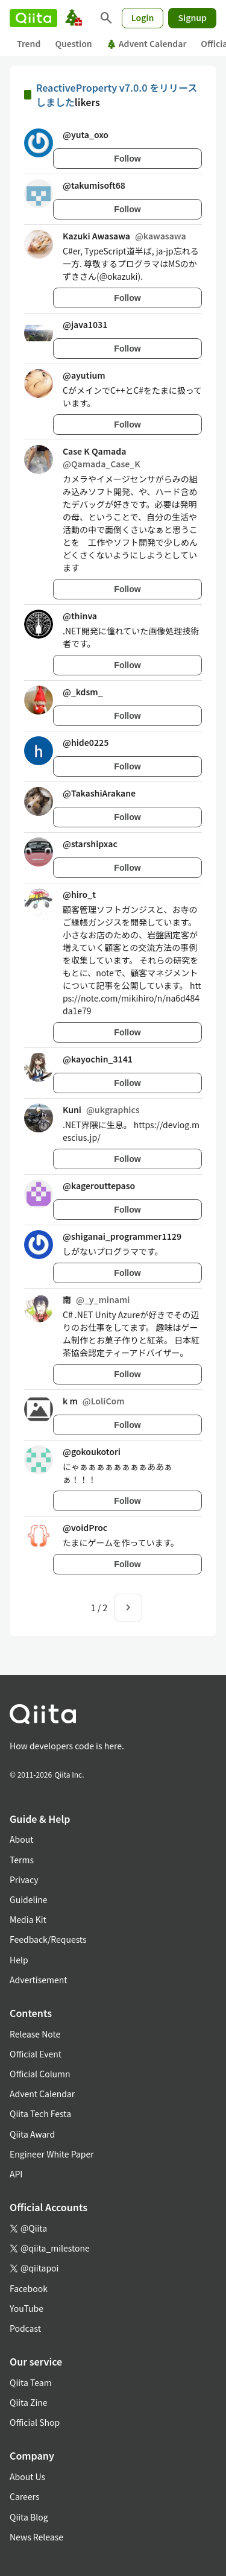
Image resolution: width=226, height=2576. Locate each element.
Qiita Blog (29, 2517)
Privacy (24, 1880)
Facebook (29, 2288)
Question (73, 43)
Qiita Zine (29, 2402)
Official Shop (35, 2422)
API (16, 2174)
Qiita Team (31, 2382)
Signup (192, 17)
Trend (28, 43)
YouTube (26, 2308)
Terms (22, 1860)
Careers (24, 2496)
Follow (127, 158)
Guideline (29, 1899)
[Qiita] (33, 18)
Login (142, 17)
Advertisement (38, 1980)
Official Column (40, 2074)
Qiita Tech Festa (40, 2113)
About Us (27, 2476)
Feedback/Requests (48, 1939)
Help (19, 1960)
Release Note (35, 2034)
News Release (36, 2537)
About (21, 1839)
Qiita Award (32, 2134)
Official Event (35, 2054)
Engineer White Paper (52, 2154)
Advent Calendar (147, 43)
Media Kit (28, 1919)
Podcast (25, 2328)
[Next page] (128, 1607)
